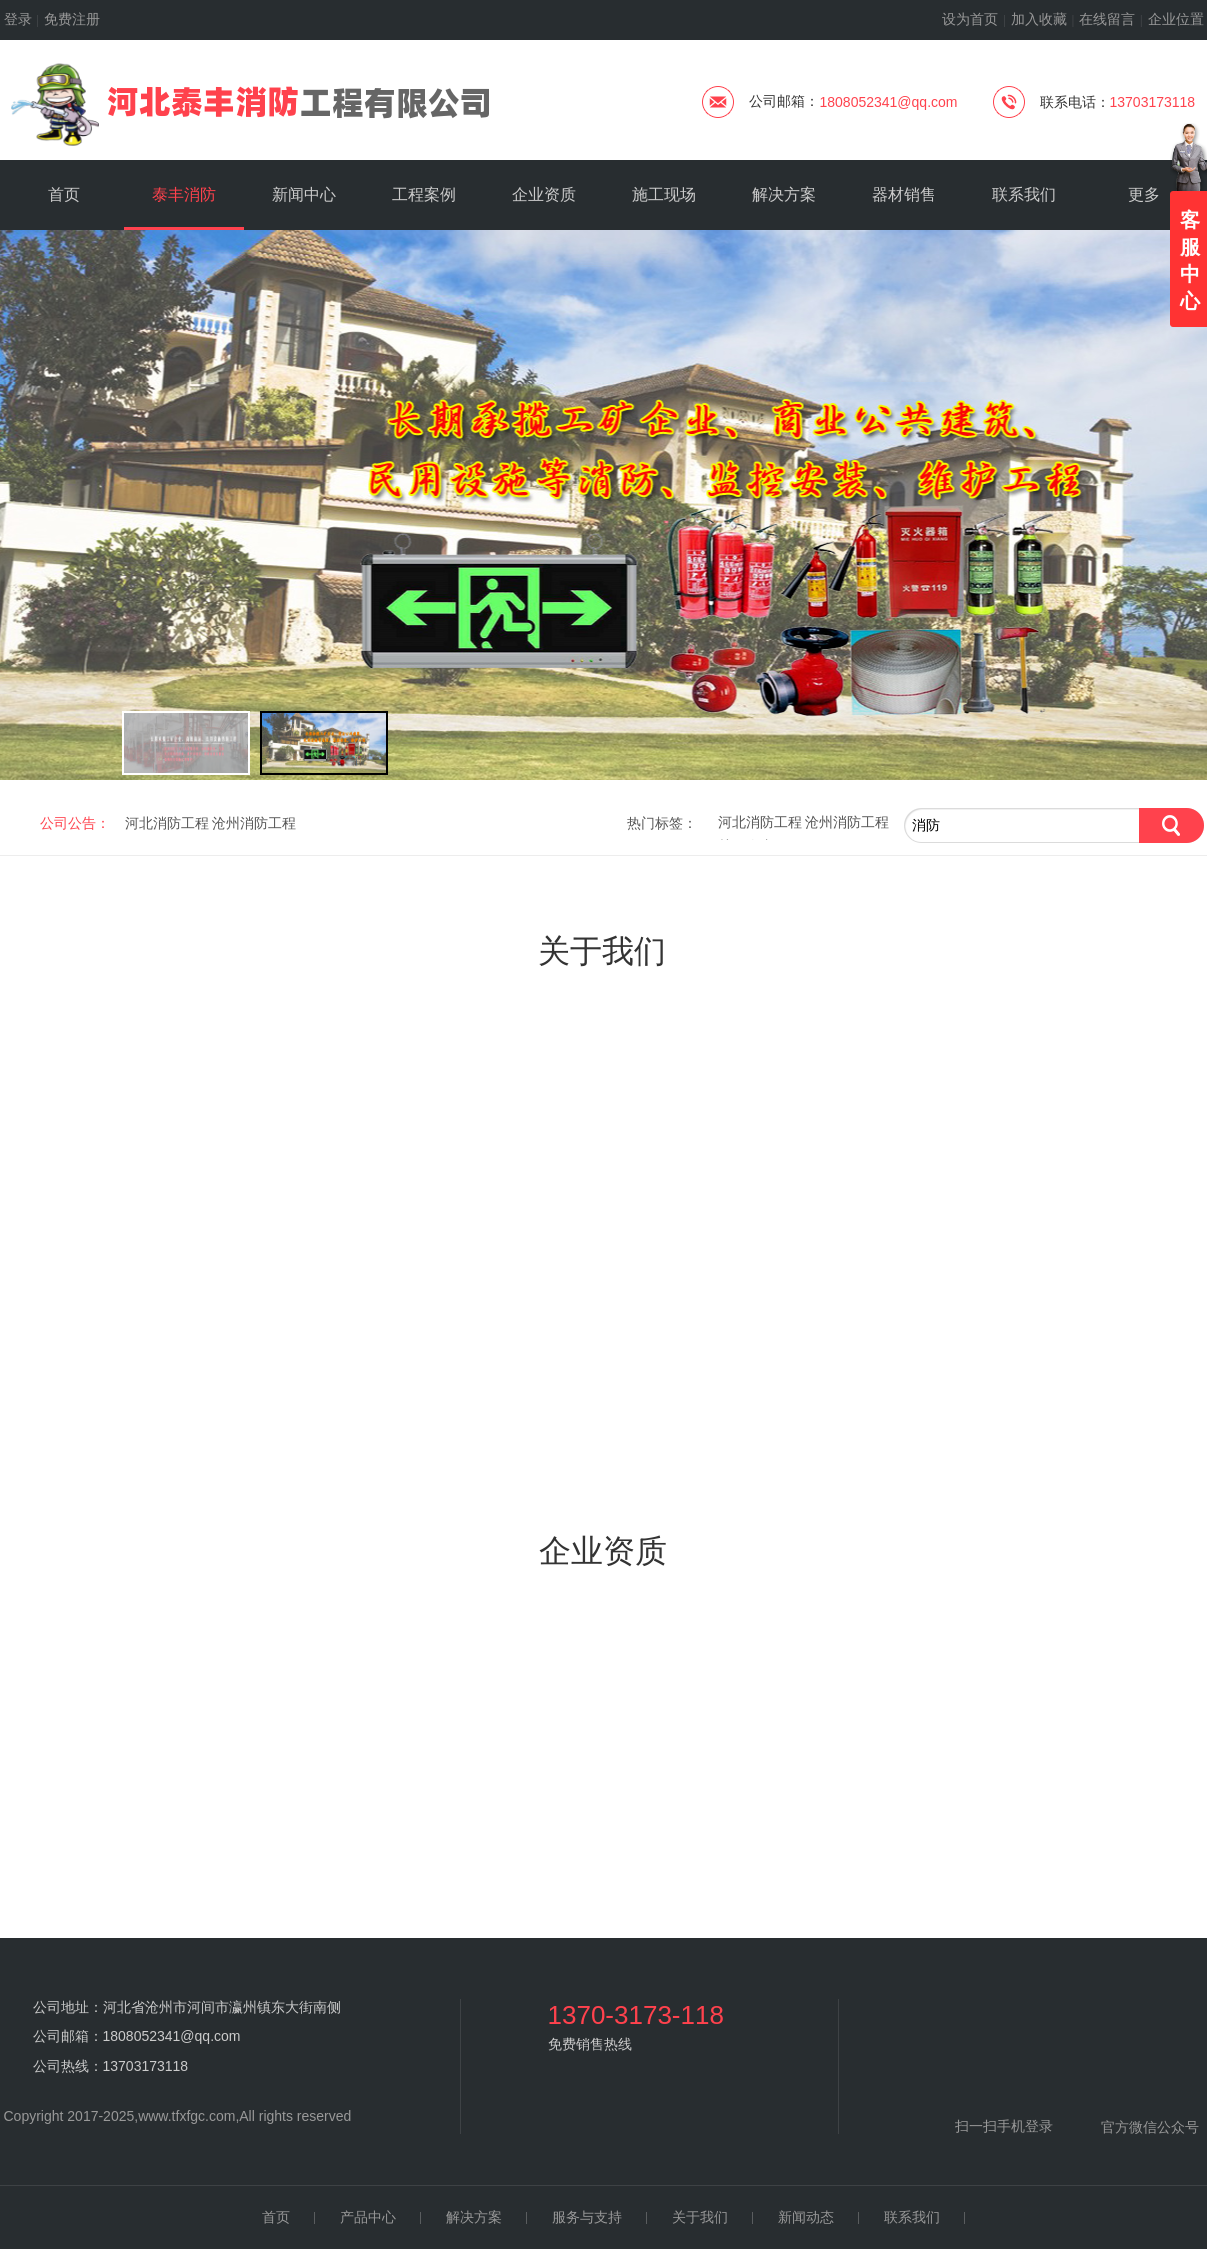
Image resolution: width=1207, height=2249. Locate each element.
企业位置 (1176, 19)
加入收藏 (1039, 19)
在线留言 (1107, 19)
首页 (276, 2217)
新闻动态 (806, 2217)
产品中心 (368, 2217)
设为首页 (970, 19)
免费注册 (72, 19)
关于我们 (700, 2217)
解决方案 (474, 2217)
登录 (18, 19)
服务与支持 (587, 2217)
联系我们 (912, 2217)
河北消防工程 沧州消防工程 (804, 822)
